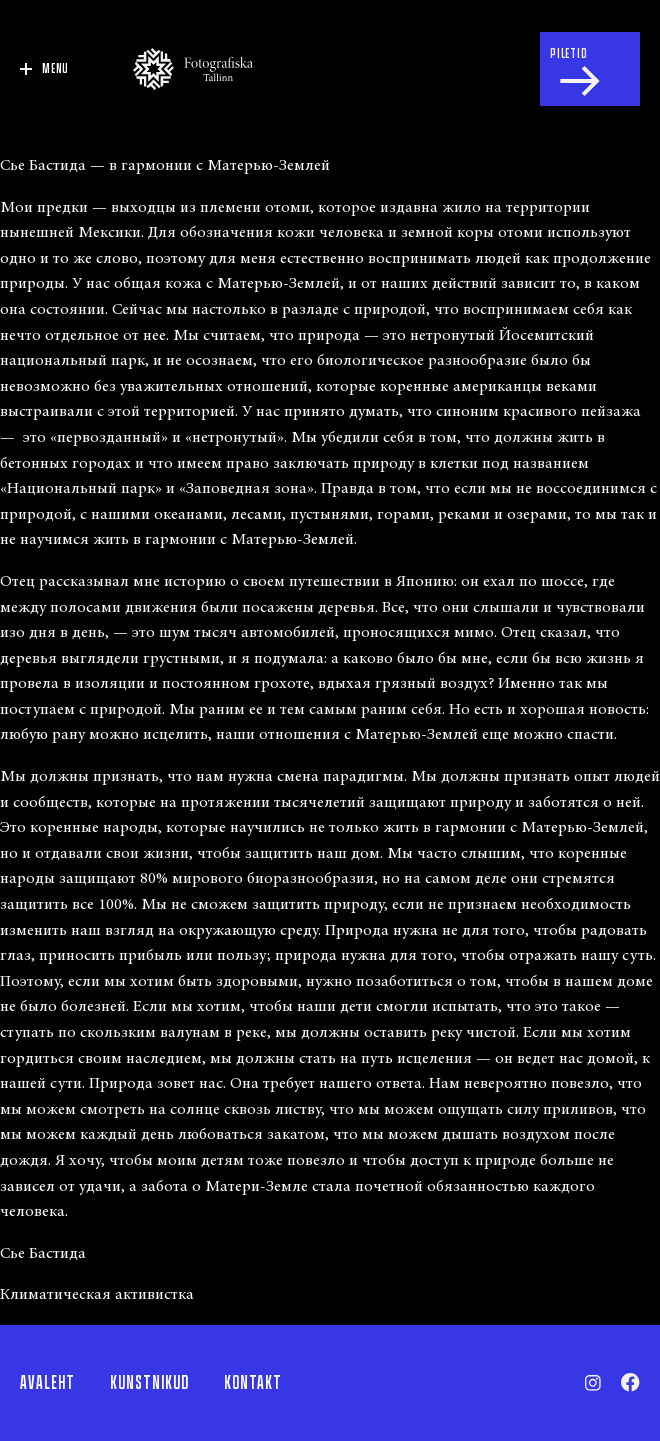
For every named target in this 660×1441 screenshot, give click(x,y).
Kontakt (253, 1383)
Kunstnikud (149, 1383)
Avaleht (47, 1383)
